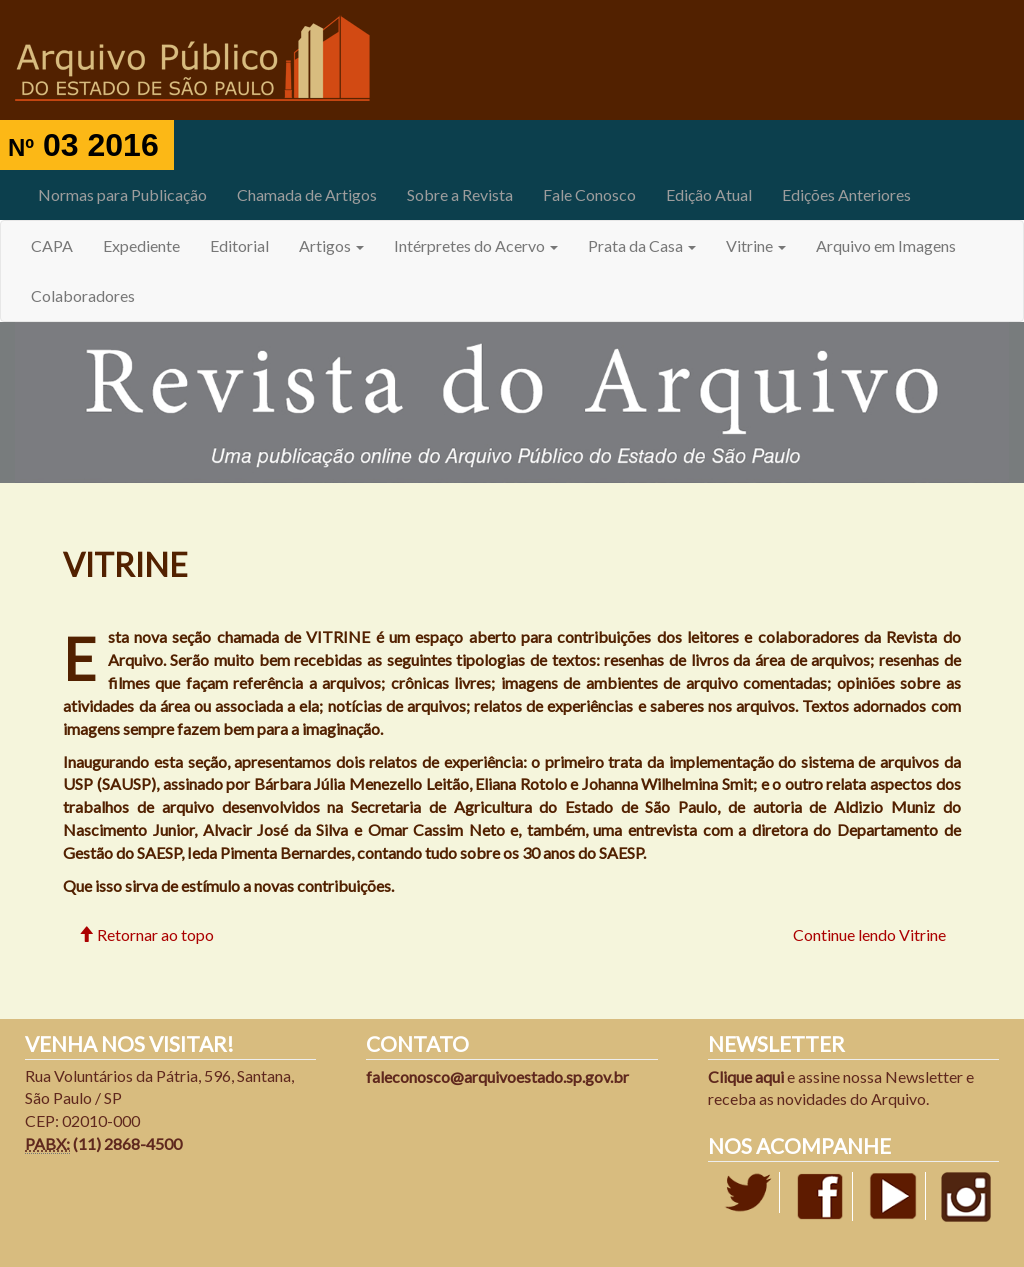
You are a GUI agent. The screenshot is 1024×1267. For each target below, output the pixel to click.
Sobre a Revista (460, 194)
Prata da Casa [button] (642, 245)
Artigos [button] (331, 245)
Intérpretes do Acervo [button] (476, 245)
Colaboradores (83, 295)
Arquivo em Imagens (886, 245)
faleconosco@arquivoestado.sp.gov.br (497, 1076)
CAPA (52, 245)
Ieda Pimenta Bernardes (269, 852)
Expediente (141, 245)
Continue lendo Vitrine (869, 934)
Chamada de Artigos (307, 194)
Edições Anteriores (846, 194)
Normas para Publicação (122, 194)
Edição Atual (709, 194)
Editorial (239, 245)
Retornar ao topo (146, 934)
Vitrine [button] (756, 245)
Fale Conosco (589, 194)
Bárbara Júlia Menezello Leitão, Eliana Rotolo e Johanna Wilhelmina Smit (503, 783)
